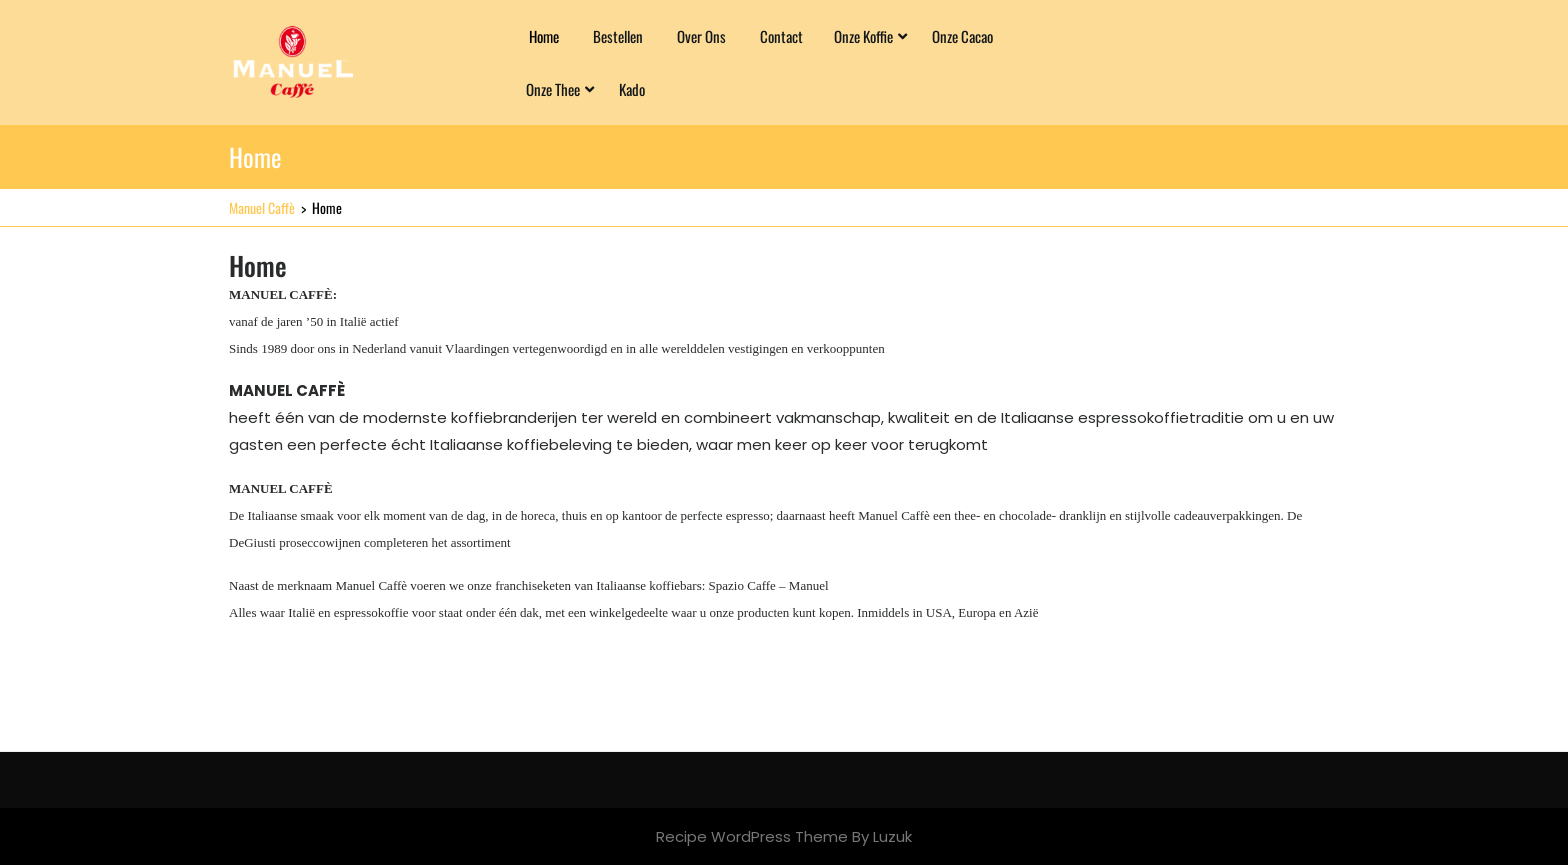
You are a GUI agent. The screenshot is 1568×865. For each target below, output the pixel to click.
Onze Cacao (962, 36)
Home (544, 36)
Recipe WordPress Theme (752, 836)
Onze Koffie (863, 36)
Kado (632, 89)
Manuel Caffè (262, 207)
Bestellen (618, 36)
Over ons (701, 36)
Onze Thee (553, 89)
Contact (781, 36)
